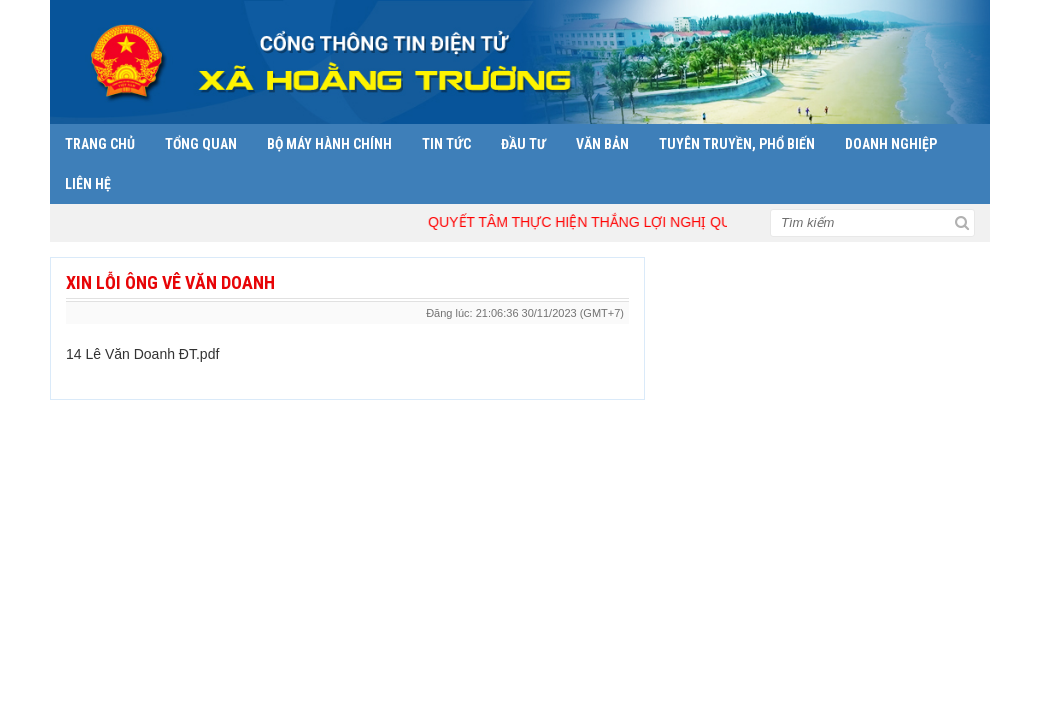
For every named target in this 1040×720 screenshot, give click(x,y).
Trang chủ (100, 144)
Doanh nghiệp (891, 144)
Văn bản (602, 144)
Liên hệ (88, 184)
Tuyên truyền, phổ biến (737, 144)
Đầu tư (523, 144)
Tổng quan (201, 144)
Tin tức (446, 144)
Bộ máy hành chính (329, 144)
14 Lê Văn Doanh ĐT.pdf (142, 354)
